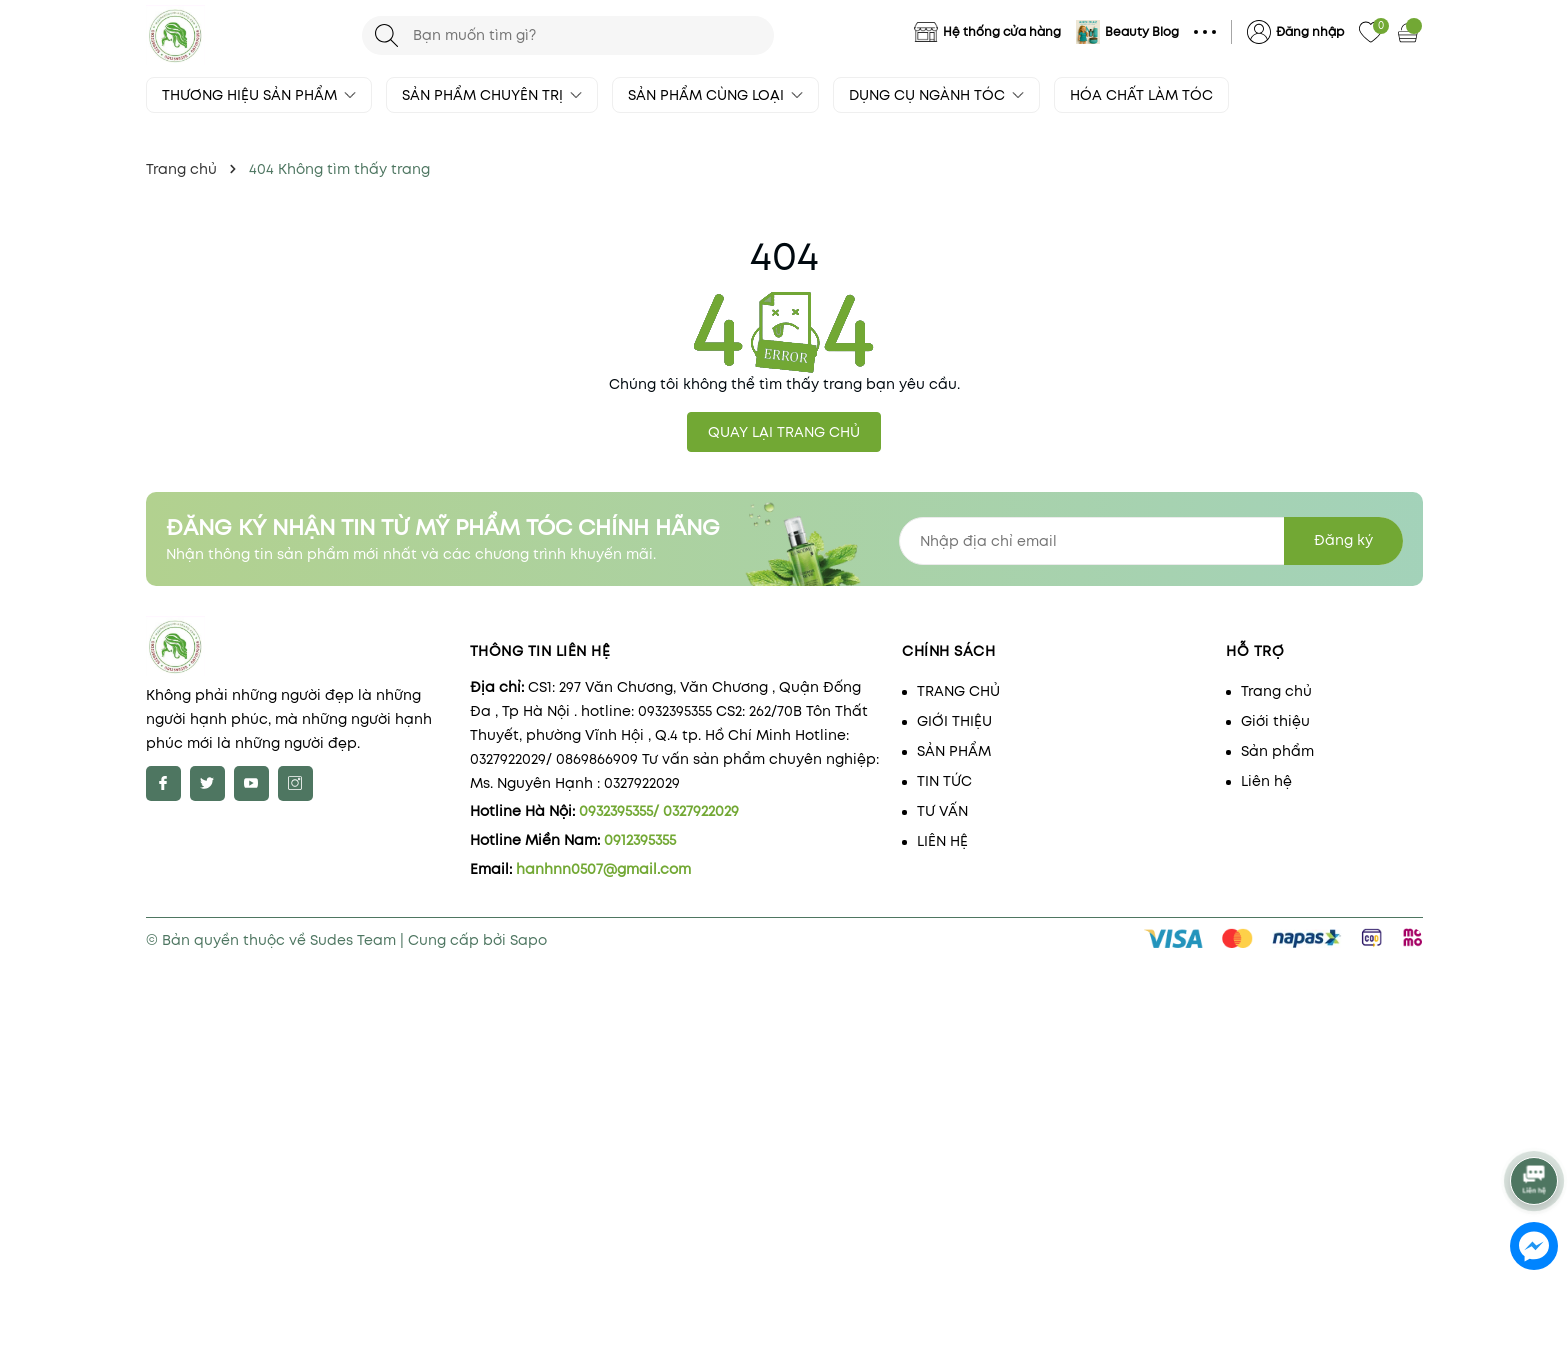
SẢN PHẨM (954, 751)
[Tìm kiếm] (386, 35)
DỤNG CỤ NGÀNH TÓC (936, 95)
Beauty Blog (1142, 31)
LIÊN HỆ (942, 841)
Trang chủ (1276, 691)
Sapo (528, 940)
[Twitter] (207, 783)
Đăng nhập (1310, 31)
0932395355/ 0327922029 (659, 811)
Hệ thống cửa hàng (1002, 31)
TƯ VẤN (942, 811)
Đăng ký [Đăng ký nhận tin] (1343, 540)
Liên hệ (1266, 781)
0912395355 (640, 840)
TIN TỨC (944, 781)
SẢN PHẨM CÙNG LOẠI (715, 95)
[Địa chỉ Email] (1151, 541)
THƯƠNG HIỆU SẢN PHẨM (259, 95)
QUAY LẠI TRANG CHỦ (784, 432)
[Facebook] (163, 783)
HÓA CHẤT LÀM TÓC (1141, 95)
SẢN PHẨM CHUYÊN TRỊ (492, 95)
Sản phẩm (1277, 751)
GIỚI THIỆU (954, 721)
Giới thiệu (1275, 721)
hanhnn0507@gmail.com (603, 869)
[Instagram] (295, 783)
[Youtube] (251, 783)
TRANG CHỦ (958, 691)
